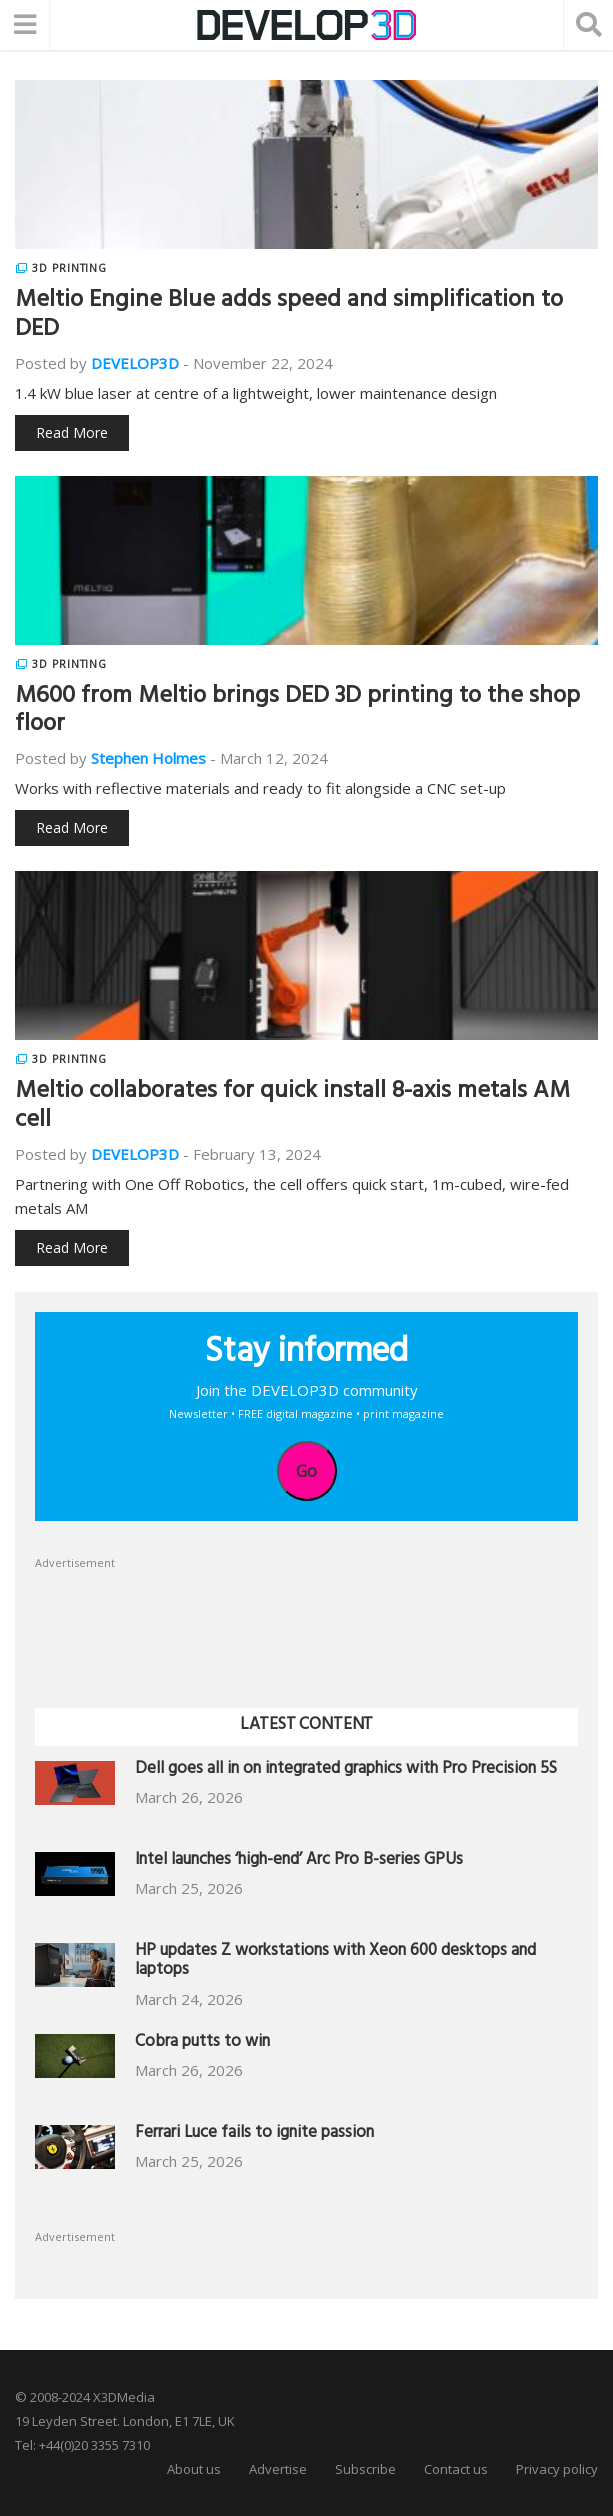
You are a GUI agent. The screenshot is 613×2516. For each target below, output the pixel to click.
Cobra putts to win (202, 2043)
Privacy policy (557, 2469)
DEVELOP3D (135, 363)
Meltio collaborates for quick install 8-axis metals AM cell (292, 1107)
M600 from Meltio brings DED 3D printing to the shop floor (297, 712)
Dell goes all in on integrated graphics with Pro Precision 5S (346, 1770)
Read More (72, 432)
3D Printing (69, 268)
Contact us (456, 2469)
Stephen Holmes (148, 758)
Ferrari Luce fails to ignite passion (254, 2134)
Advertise (278, 2469)
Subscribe (365, 2469)
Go (306, 1471)
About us (194, 2469)
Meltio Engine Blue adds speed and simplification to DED (289, 316)
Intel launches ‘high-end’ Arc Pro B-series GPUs (299, 1861)
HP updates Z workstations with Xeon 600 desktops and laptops (335, 1962)
